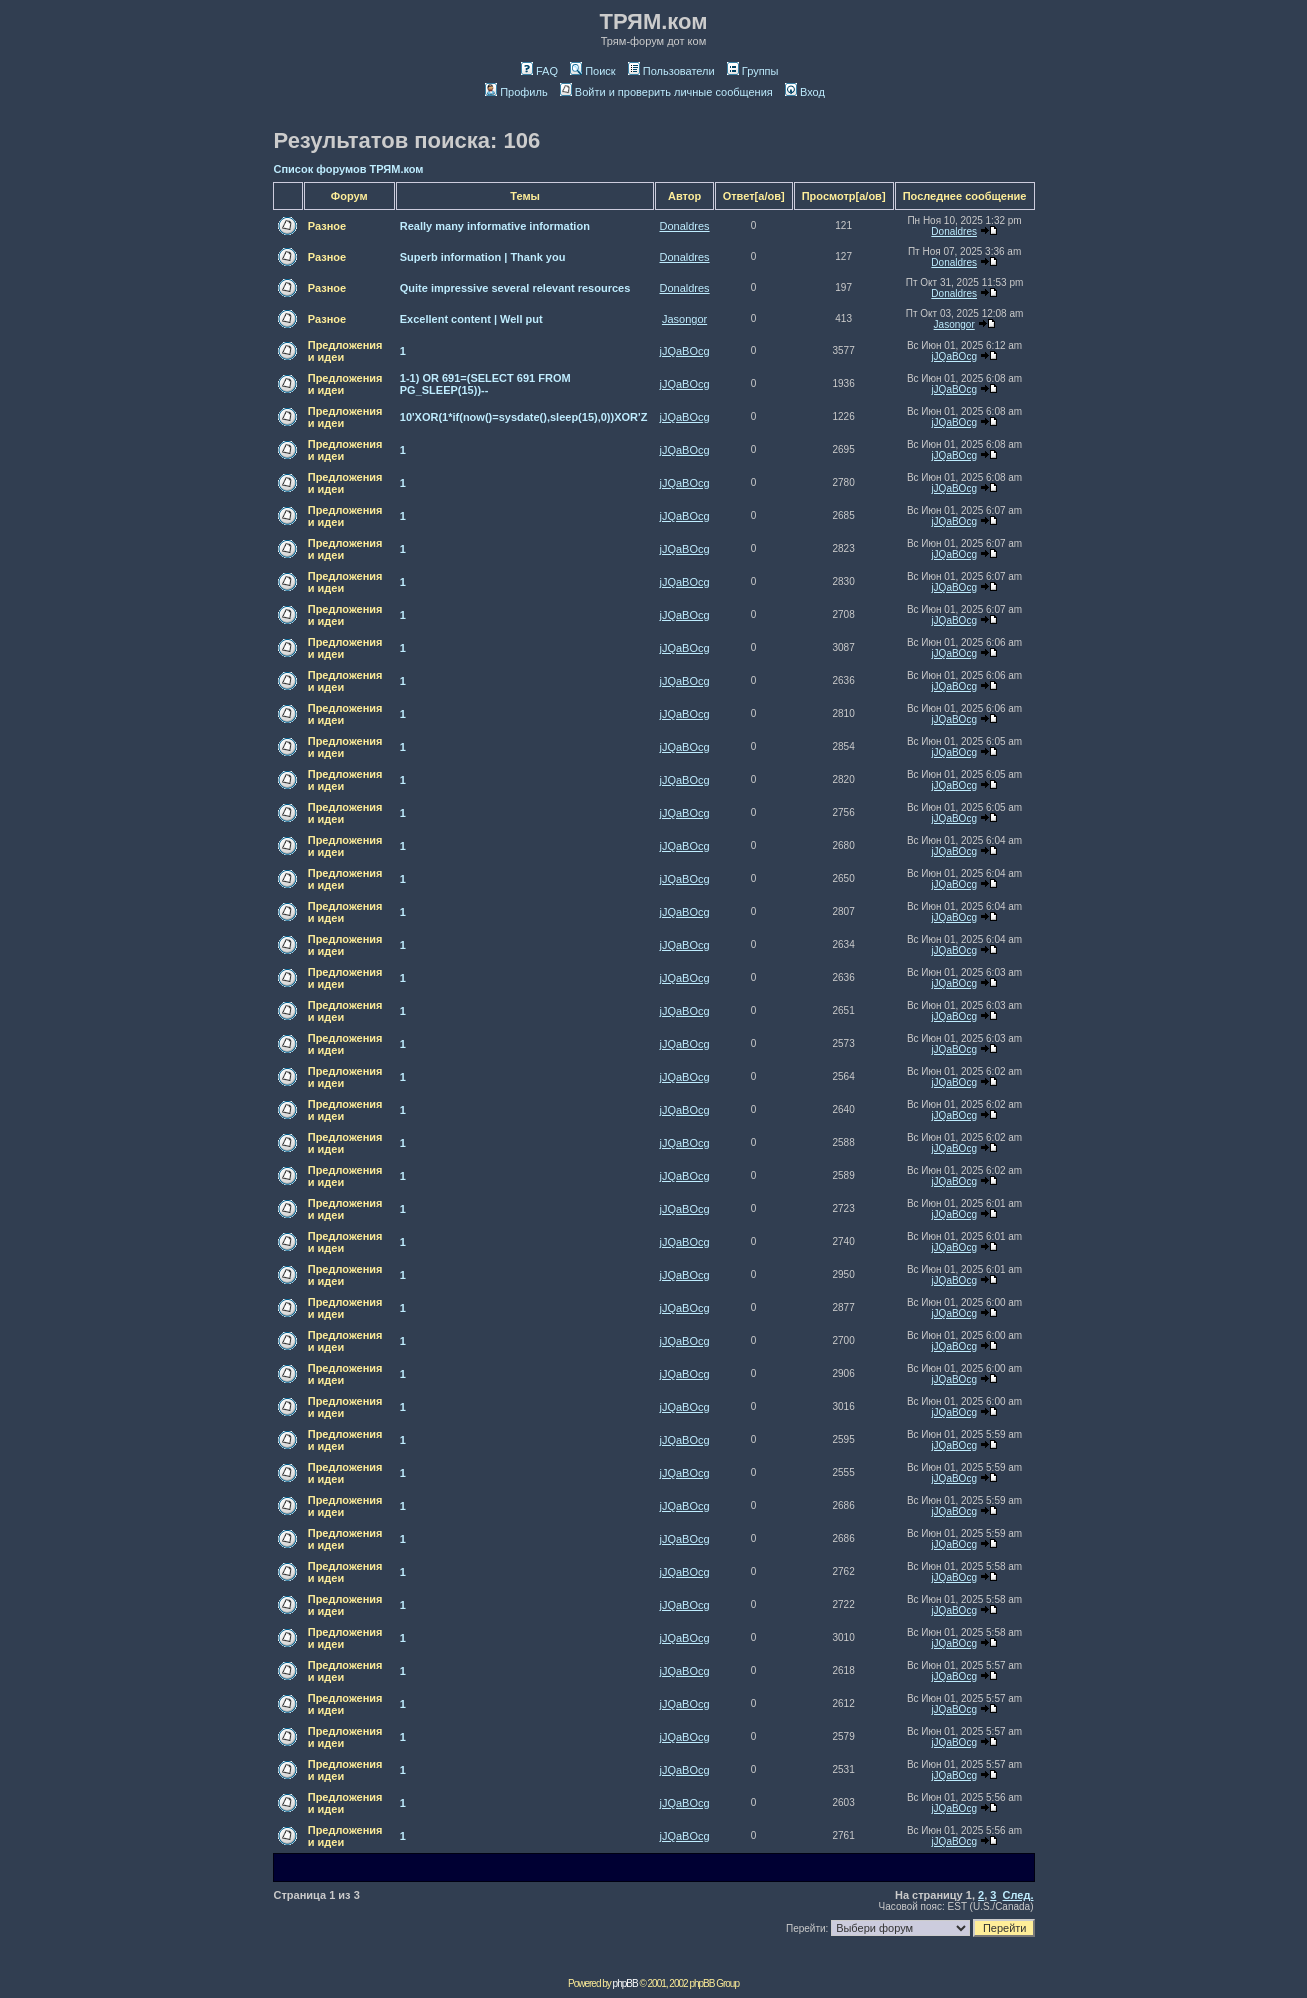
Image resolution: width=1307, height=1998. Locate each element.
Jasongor (684, 319)
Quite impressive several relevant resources (515, 288)
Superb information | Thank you (483, 257)
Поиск (592, 71)
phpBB (625, 1983)
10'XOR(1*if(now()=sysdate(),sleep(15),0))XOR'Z (524, 417)
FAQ (539, 71)
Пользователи (671, 71)
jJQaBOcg (684, 351)
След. (1018, 1895)
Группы (753, 71)
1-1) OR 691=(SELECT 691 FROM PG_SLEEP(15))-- (485, 384)
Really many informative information (495, 226)
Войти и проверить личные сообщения (666, 92)
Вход (805, 92)
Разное (327, 226)
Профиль (516, 92)
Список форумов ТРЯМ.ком (349, 169)
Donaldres (684, 226)
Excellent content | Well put (471, 319)
